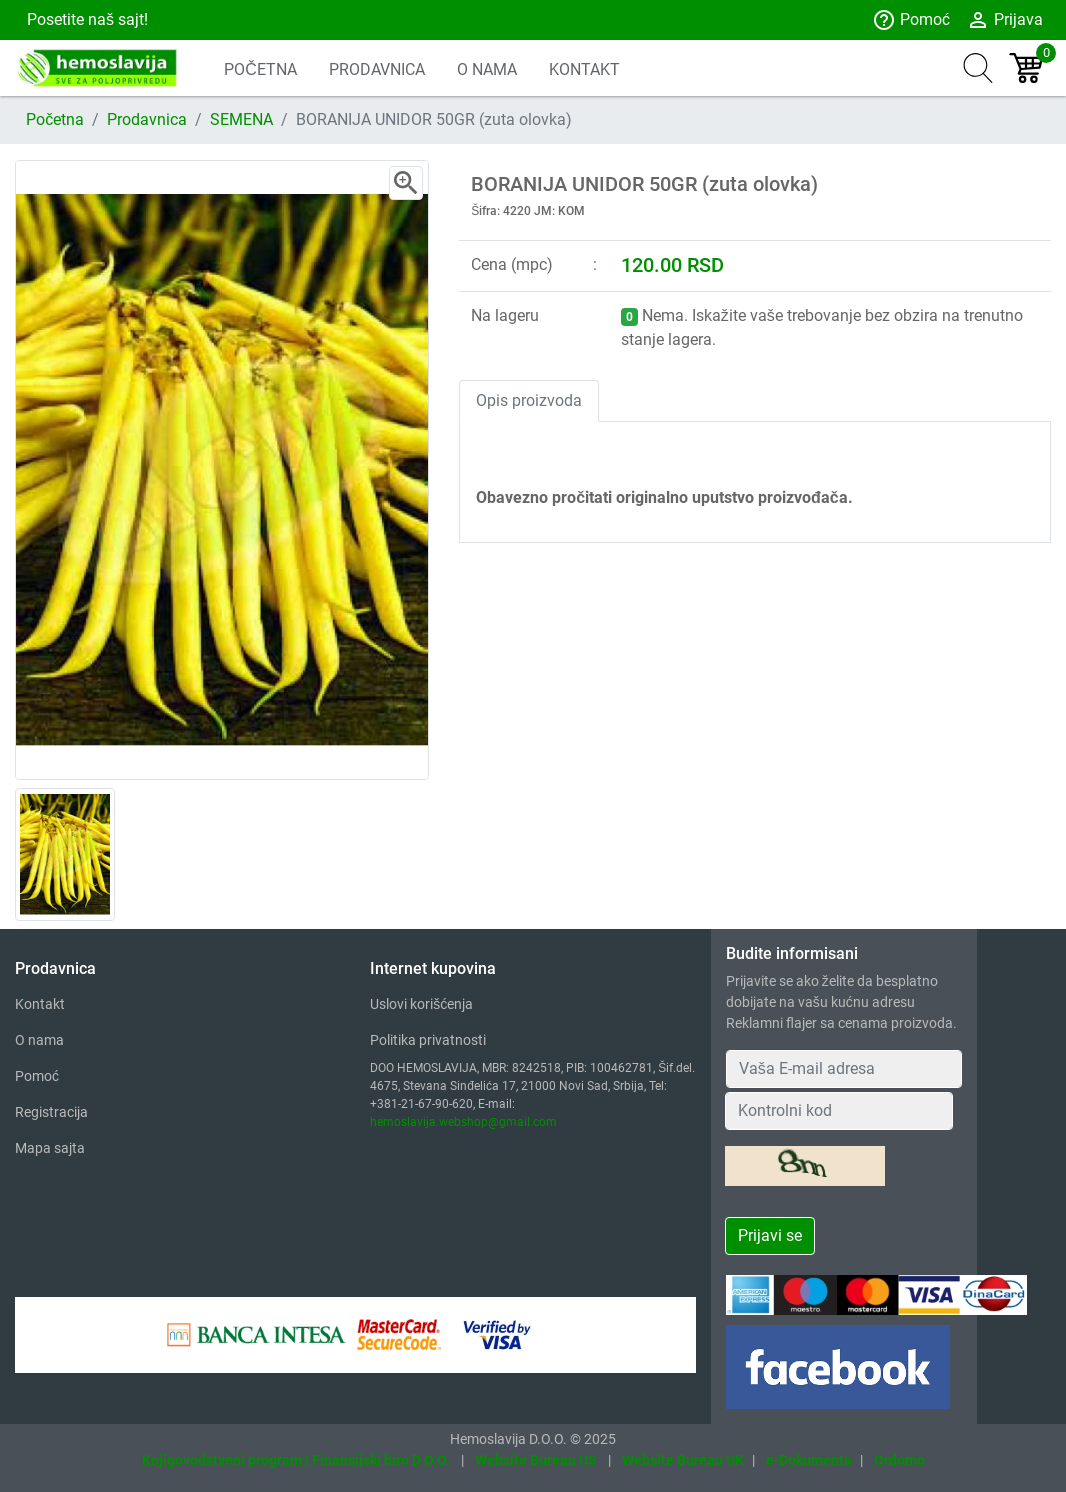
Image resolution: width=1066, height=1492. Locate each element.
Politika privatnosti (428, 1040)
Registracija (51, 1112)
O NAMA (487, 69)
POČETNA (260, 69)
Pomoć (911, 20)
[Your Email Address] (844, 1069)
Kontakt (40, 1004)
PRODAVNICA (377, 69)
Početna (55, 119)
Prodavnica (147, 119)
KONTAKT (584, 69)
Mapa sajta (50, 1148)
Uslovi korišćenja (421, 1004)
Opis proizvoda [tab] (529, 400)
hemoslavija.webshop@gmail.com (463, 1122)
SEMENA (241, 119)
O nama (39, 1040)
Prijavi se (770, 1235)
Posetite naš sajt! (85, 19)
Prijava (1004, 20)
